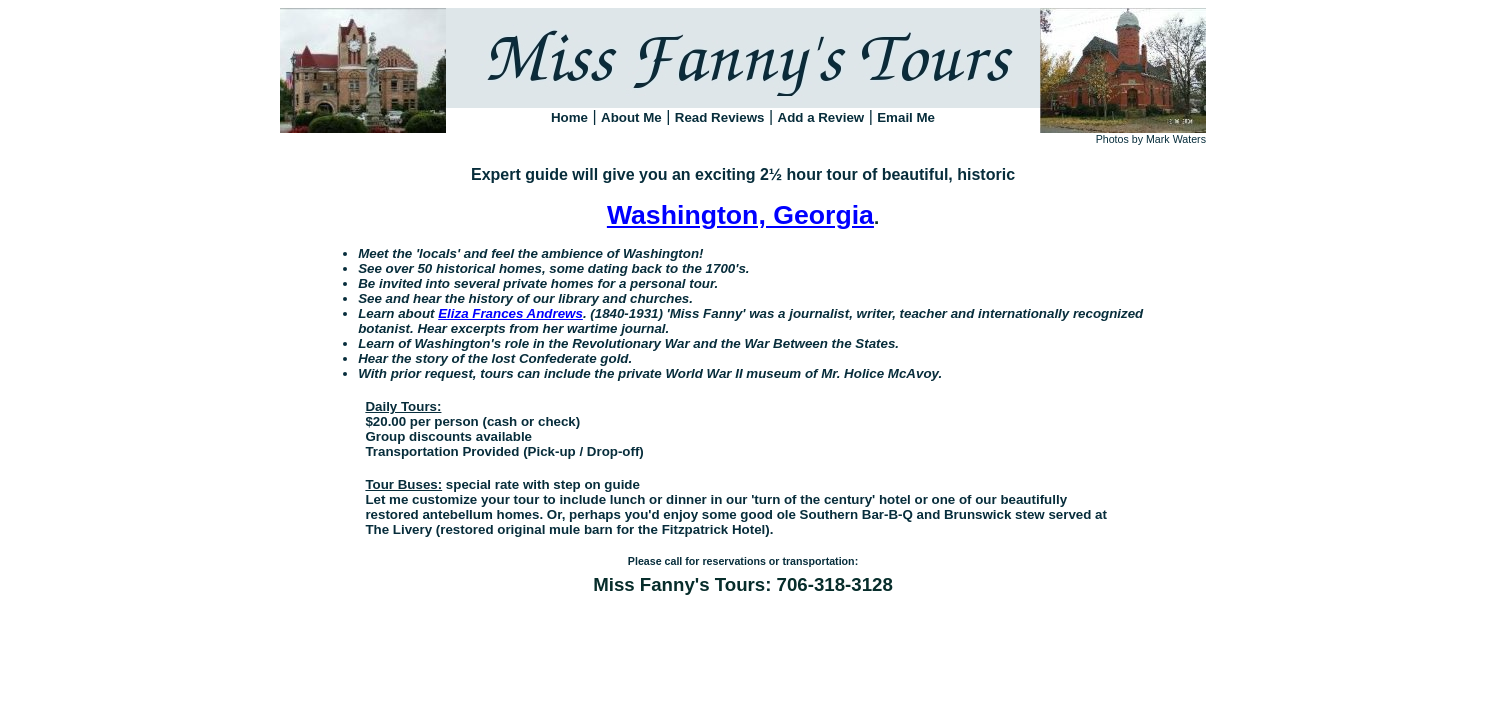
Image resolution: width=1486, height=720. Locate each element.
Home (569, 117)
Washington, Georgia (740, 215)
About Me (631, 117)
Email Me (906, 117)
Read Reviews (720, 117)
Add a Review (821, 117)
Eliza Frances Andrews (510, 313)
